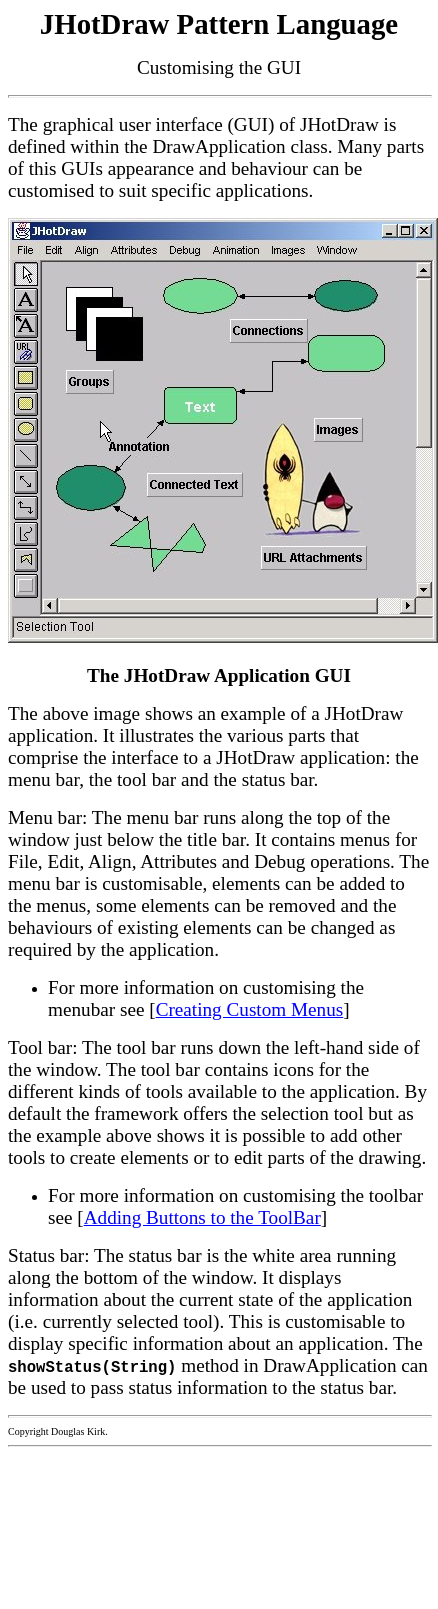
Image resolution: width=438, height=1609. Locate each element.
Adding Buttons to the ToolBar (202, 1217)
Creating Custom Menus (250, 1009)
